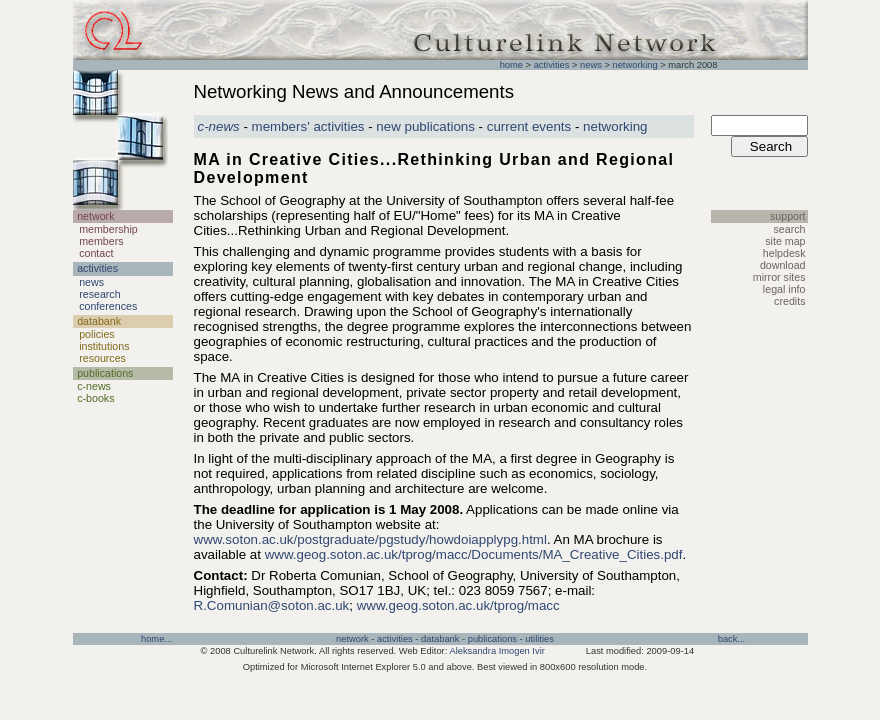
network (352, 639)
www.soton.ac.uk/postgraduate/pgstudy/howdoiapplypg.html (370, 539)
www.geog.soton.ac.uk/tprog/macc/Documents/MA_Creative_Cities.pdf (474, 554)
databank (440, 639)
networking (634, 65)
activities (552, 65)
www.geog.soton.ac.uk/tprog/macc (458, 605)
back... (731, 639)
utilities (539, 639)
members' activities (308, 126)
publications (492, 639)
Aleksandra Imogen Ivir (496, 651)
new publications (425, 126)
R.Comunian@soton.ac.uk (272, 605)
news (591, 65)
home (511, 65)
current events (529, 126)
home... (156, 639)
